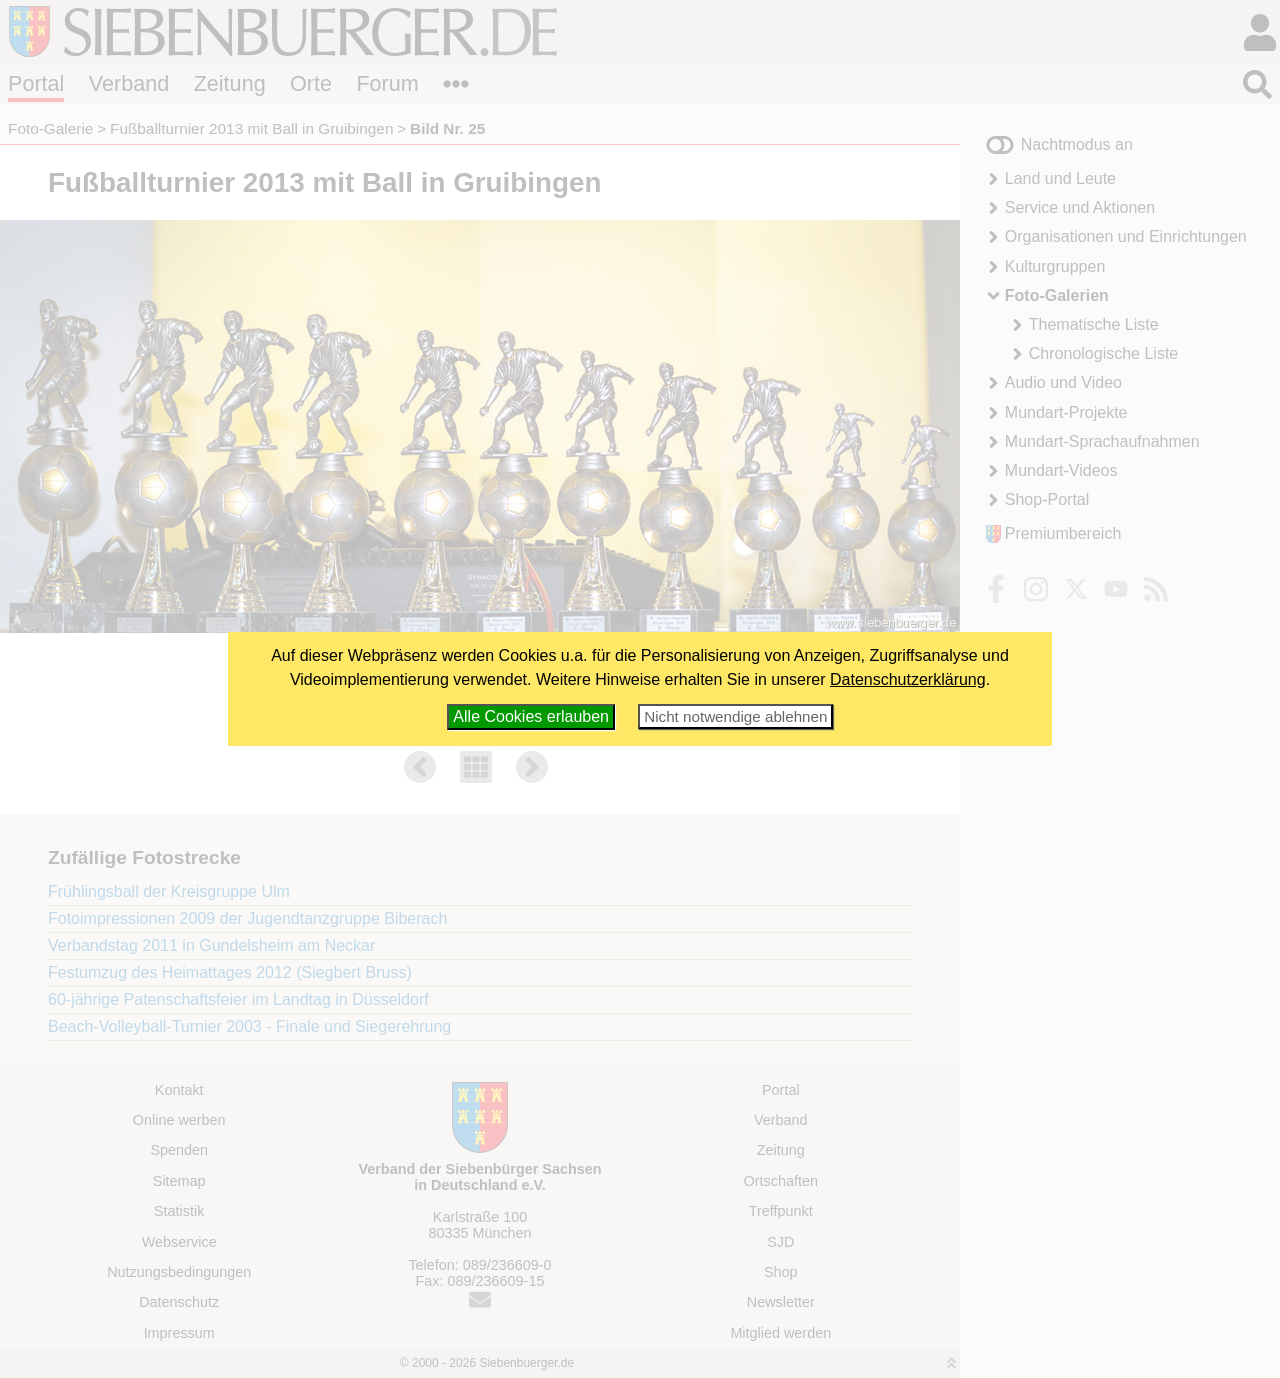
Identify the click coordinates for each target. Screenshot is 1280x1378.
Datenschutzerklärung (908, 679)
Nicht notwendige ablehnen (735, 716)
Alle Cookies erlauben (531, 716)
